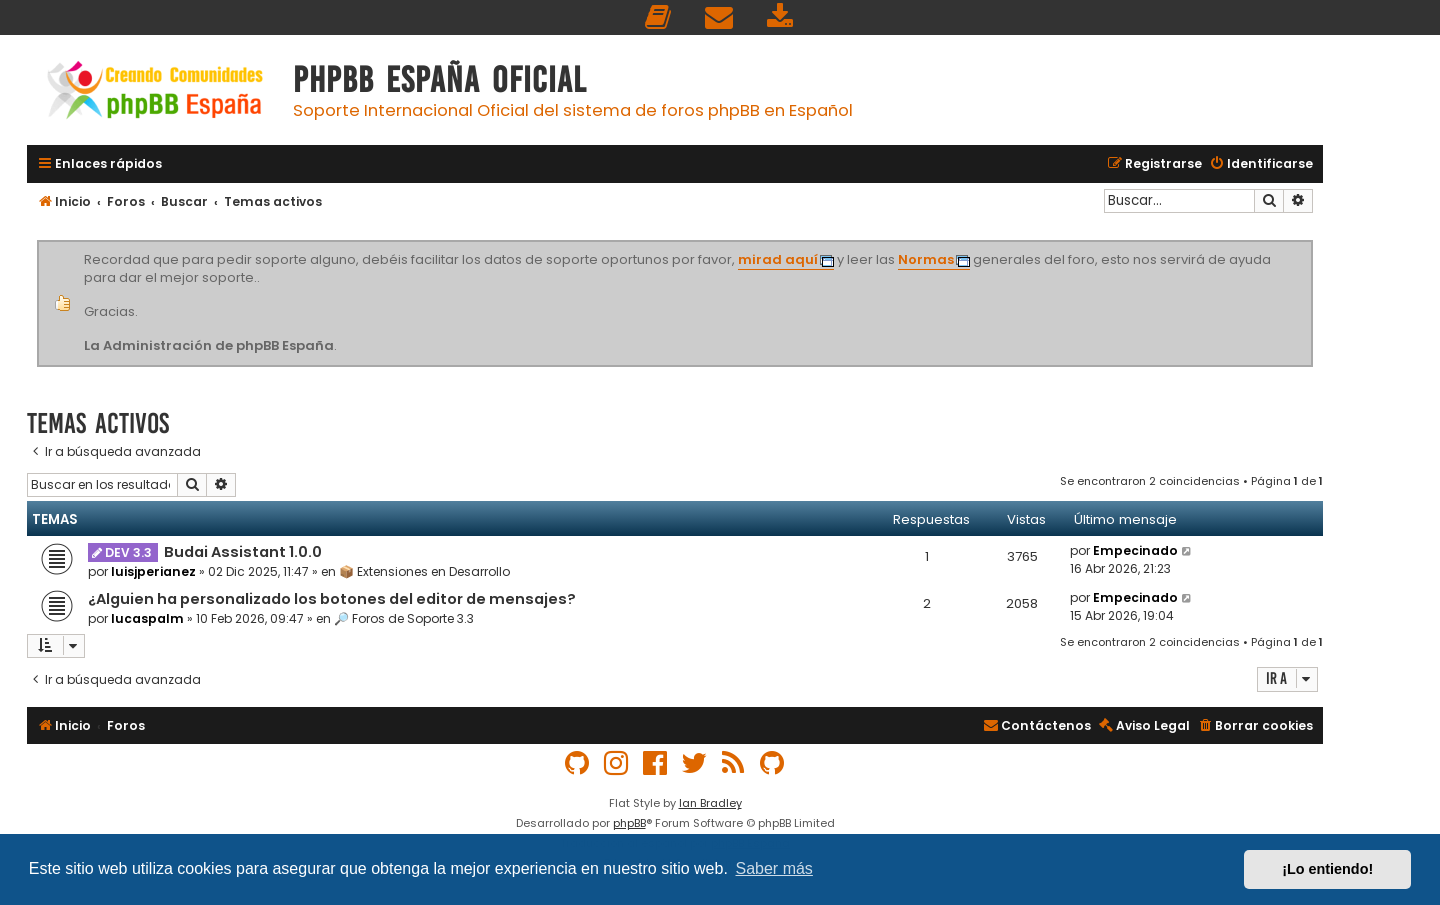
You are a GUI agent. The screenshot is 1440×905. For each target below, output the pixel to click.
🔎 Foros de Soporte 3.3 (404, 618)
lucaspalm (147, 618)
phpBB (629, 823)
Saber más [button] (774, 868)
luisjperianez (153, 571)
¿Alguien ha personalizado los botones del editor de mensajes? (332, 599)
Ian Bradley (710, 803)
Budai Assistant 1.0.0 (243, 552)
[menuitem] (659, 17)
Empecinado (1135, 550)
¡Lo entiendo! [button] (1327, 869)
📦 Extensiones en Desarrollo (424, 571)
